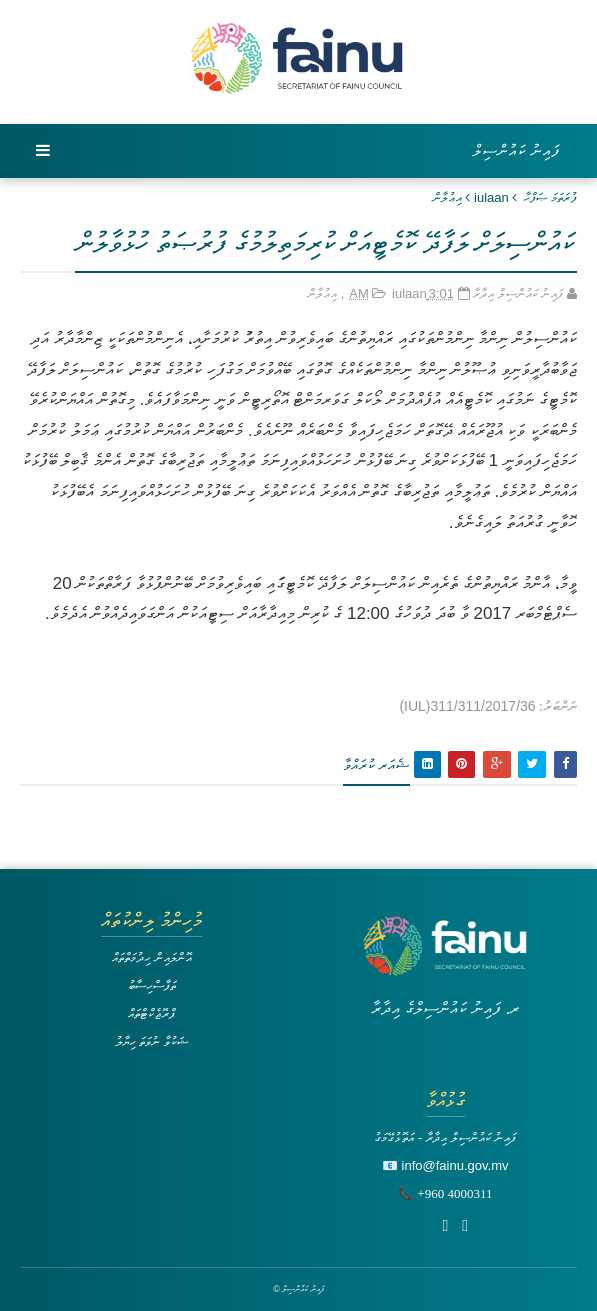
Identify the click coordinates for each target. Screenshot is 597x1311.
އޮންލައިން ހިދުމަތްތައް (152, 957)
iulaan (491, 197)
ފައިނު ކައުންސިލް (517, 150)
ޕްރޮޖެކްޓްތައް (151, 1013)
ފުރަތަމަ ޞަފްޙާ (550, 197)
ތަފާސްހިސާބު (152, 985)
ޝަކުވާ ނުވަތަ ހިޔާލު (152, 1041)
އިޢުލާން (447, 197)
